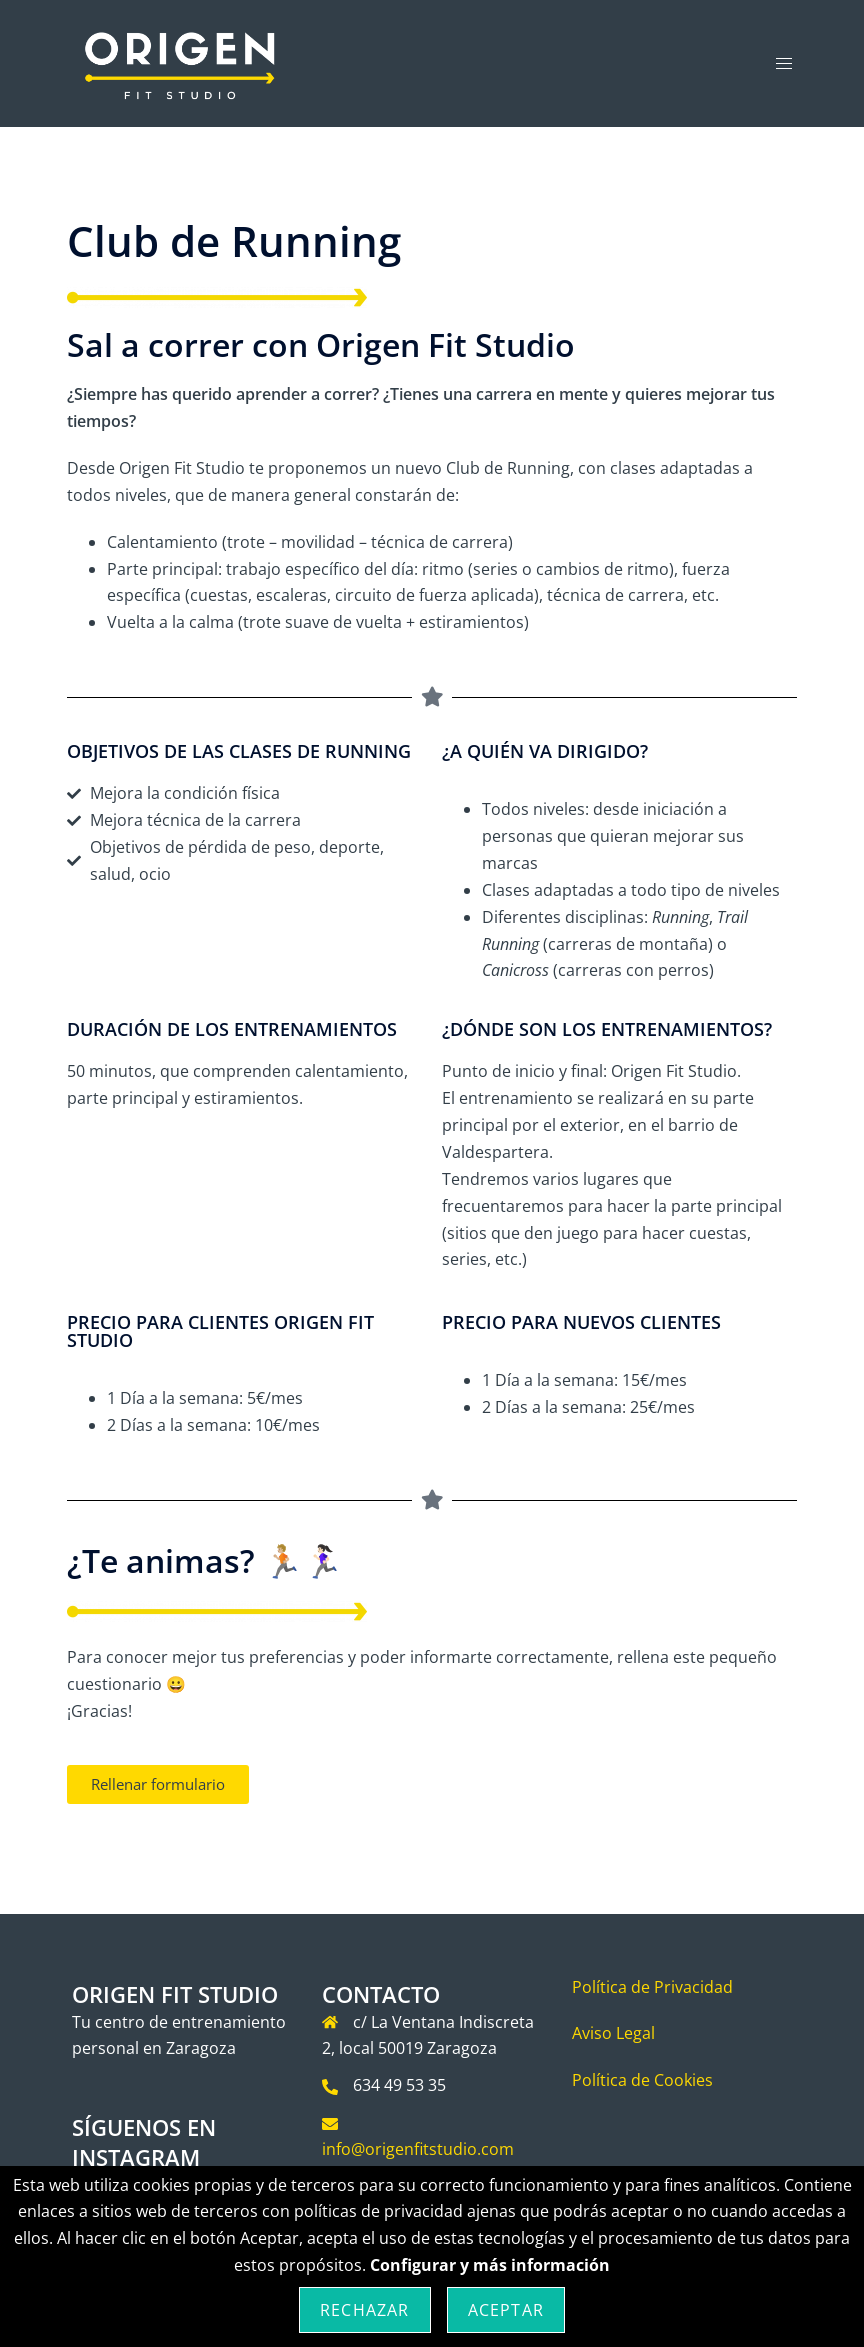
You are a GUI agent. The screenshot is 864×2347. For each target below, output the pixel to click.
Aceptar (506, 2310)
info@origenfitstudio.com (418, 2149)
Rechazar (365, 2310)
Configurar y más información (490, 2265)
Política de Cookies (642, 2080)
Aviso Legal (613, 2033)
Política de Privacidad (652, 1987)
